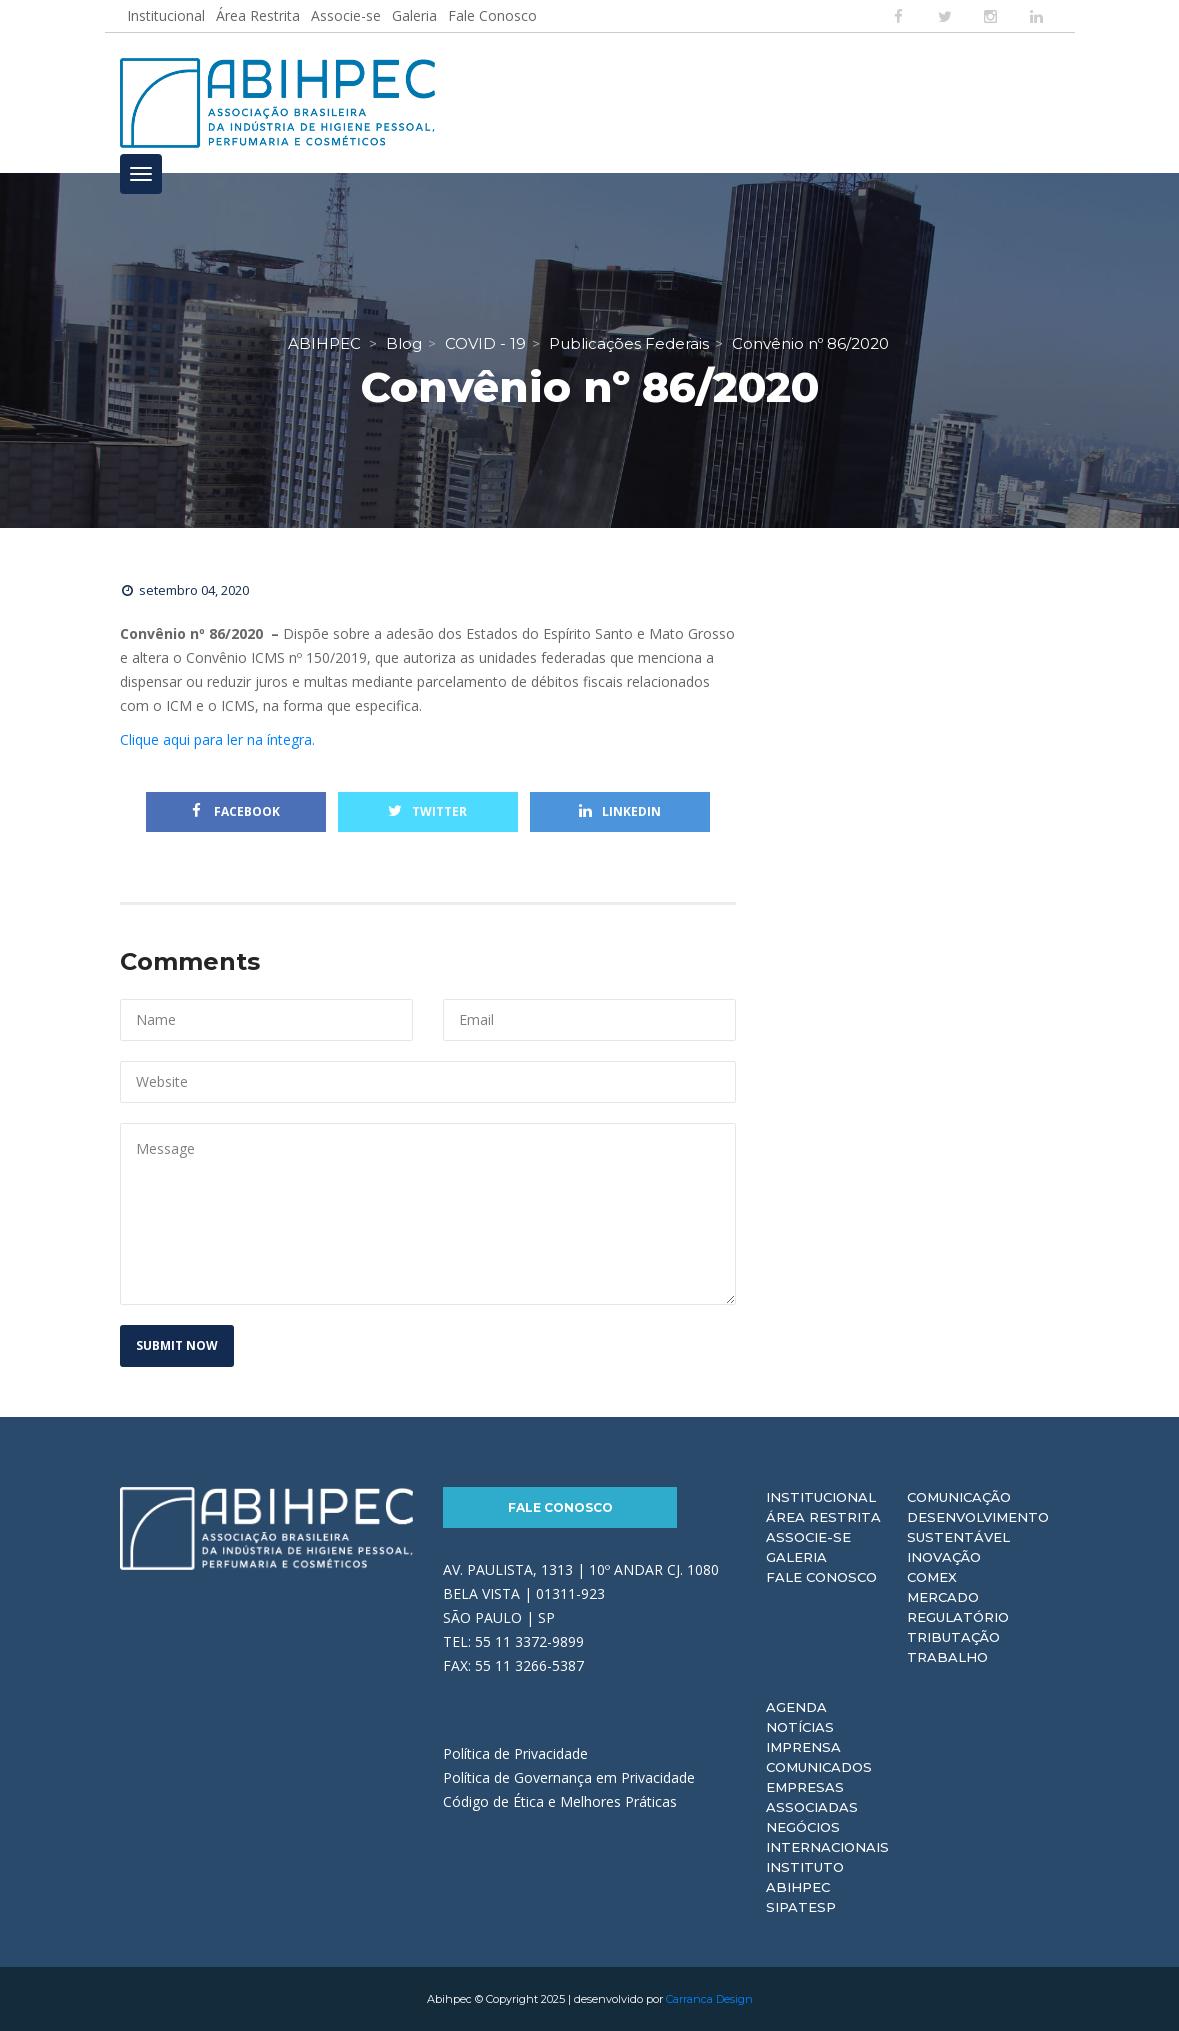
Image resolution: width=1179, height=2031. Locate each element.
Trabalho (947, 1657)
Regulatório (958, 1617)
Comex (932, 1577)
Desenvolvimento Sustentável (978, 1527)
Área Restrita (258, 15)
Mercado (943, 1597)
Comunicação (959, 1497)
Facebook (236, 811)
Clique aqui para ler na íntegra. (217, 739)
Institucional (166, 15)
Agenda (796, 1707)
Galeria (414, 15)
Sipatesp (801, 1907)
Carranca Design (709, 1999)
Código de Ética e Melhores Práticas (560, 1801)
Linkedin (620, 811)
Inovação (944, 1557)
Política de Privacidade (515, 1753)
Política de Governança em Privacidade (569, 1777)
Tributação (953, 1637)
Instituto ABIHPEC (805, 1877)
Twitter (427, 811)
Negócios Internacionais (827, 1837)
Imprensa (803, 1747)
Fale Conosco (492, 15)
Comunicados (819, 1767)
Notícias (800, 1727)
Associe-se (346, 15)
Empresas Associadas (812, 1797)
